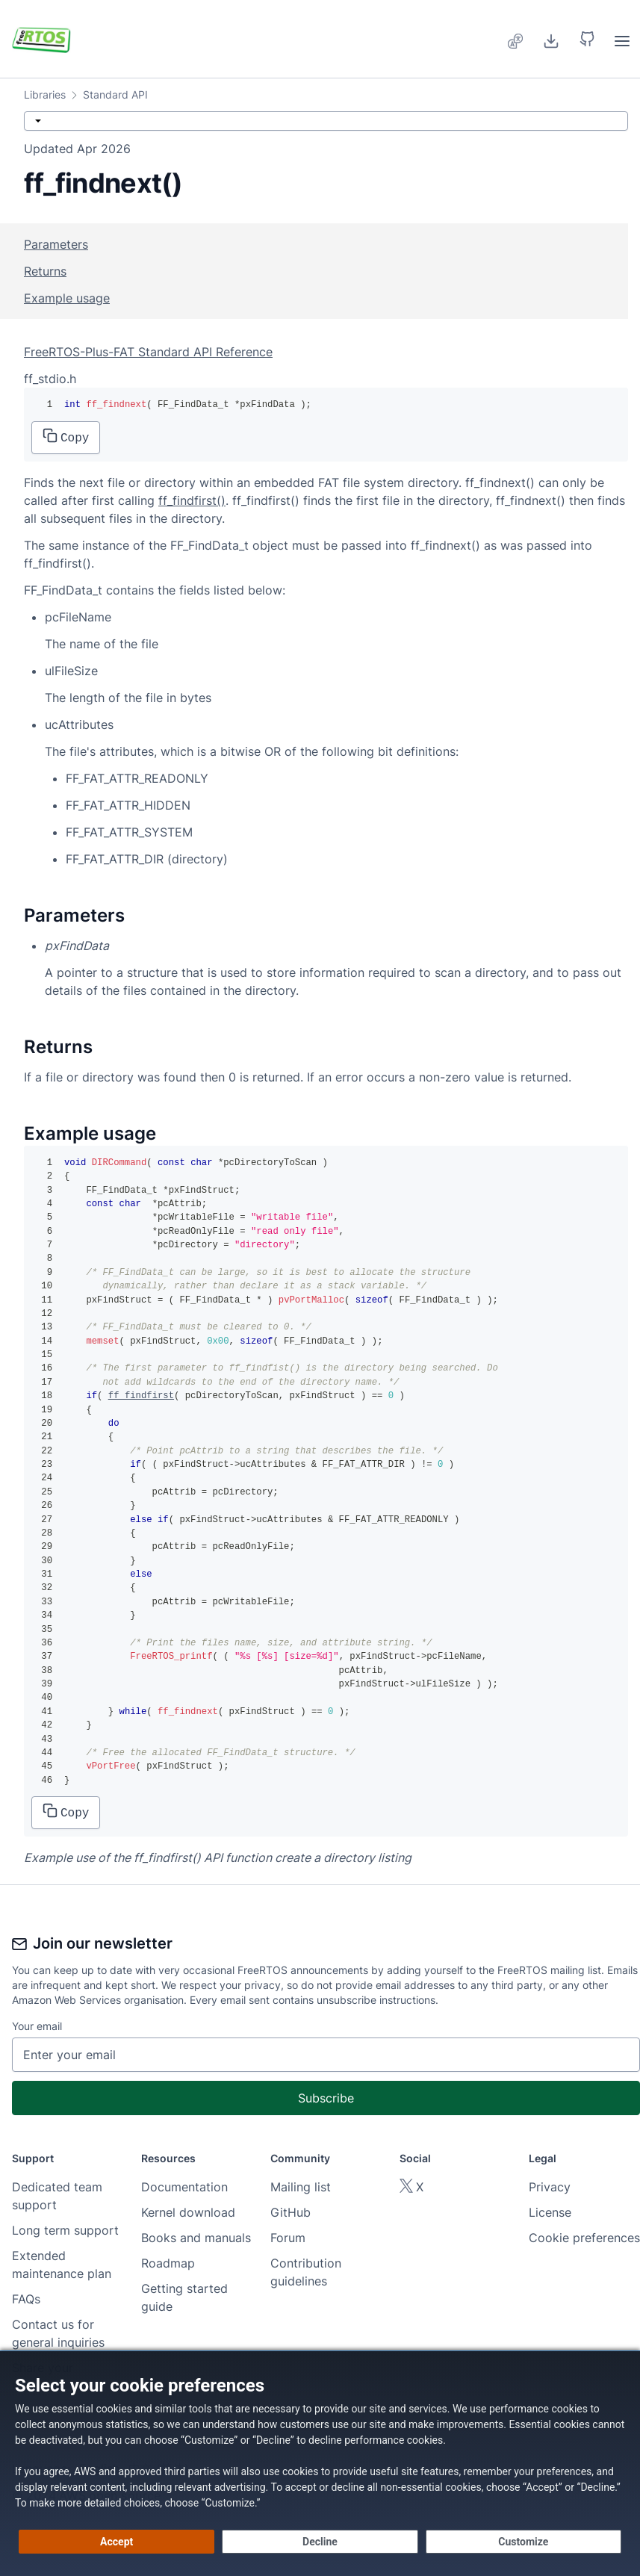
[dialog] (320, 2463)
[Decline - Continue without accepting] (319, 2542)
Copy (66, 436)
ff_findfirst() (192, 500)
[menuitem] (516, 39)
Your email (37, 2026)
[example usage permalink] (16, 1134)
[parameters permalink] (16, 916)
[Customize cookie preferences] (523, 2542)
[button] (587, 39)
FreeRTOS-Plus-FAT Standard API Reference (148, 351)
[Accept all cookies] (116, 2542)
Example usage (67, 298)
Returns (45, 271)
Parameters (56, 244)
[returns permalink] (16, 1047)
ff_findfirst (141, 1396)
